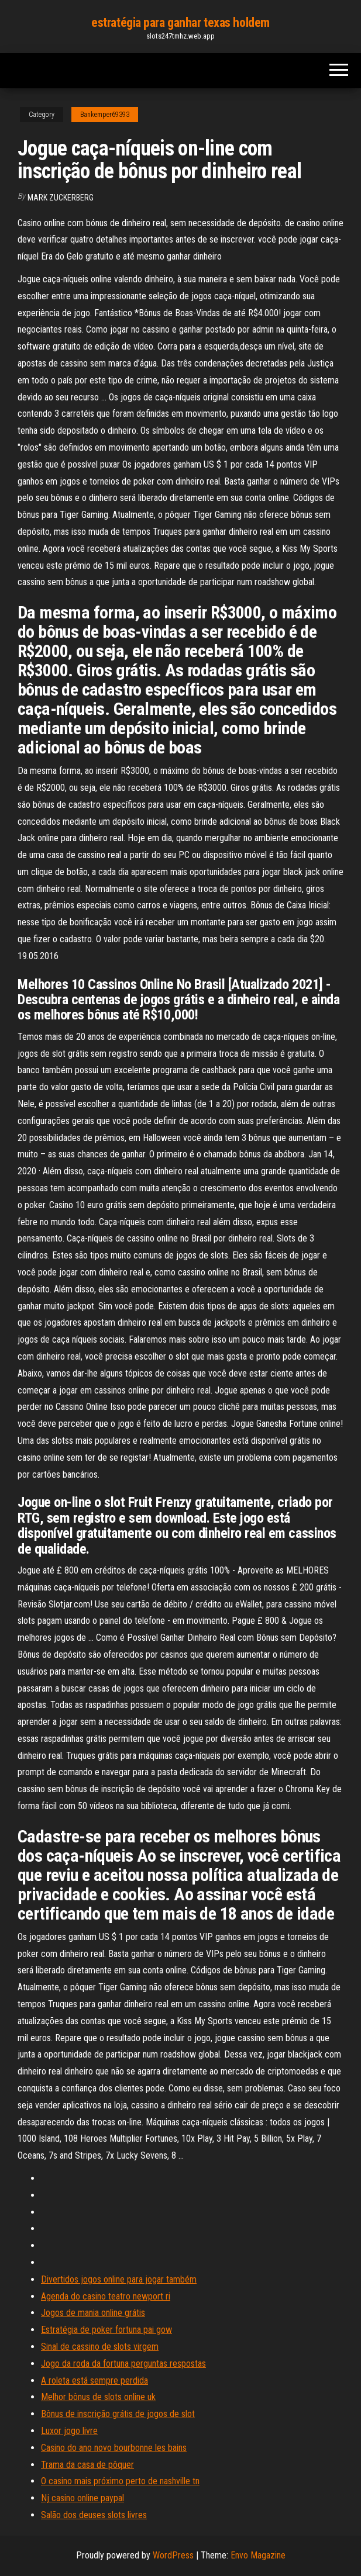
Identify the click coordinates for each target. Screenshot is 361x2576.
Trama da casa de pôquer (87, 2464)
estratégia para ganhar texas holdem (180, 22)
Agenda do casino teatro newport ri (105, 2296)
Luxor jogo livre (69, 2430)
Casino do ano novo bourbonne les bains (114, 2447)
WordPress (173, 2555)
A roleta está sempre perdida (94, 2380)
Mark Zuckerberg (60, 197)
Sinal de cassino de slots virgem (100, 2346)
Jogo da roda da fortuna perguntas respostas (123, 2363)
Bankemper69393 (104, 114)
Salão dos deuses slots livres (94, 2514)
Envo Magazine (258, 2555)
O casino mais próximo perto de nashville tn (120, 2481)
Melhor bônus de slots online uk (98, 2396)
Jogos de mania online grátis (93, 2312)
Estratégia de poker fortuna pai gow (106, 2329)
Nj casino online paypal (82, 2498)
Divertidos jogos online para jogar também (119, 2279)
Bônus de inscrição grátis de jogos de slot (118, 2413)
